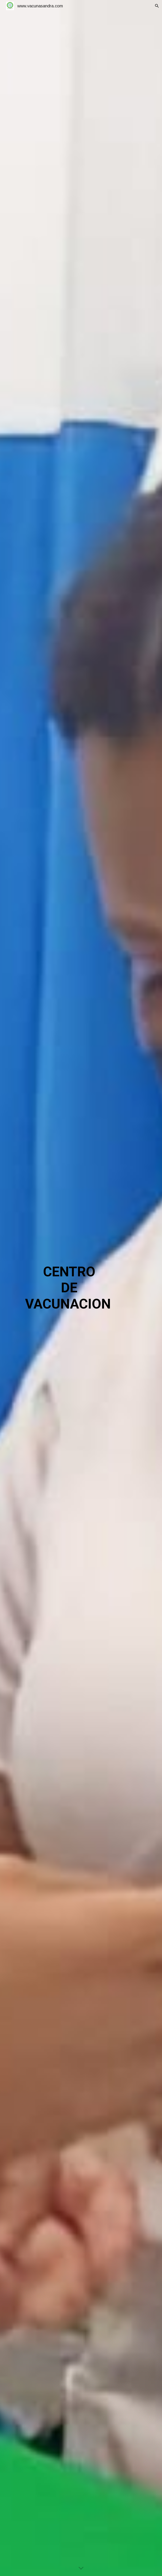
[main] (69, 1288)
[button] (157, 6)
